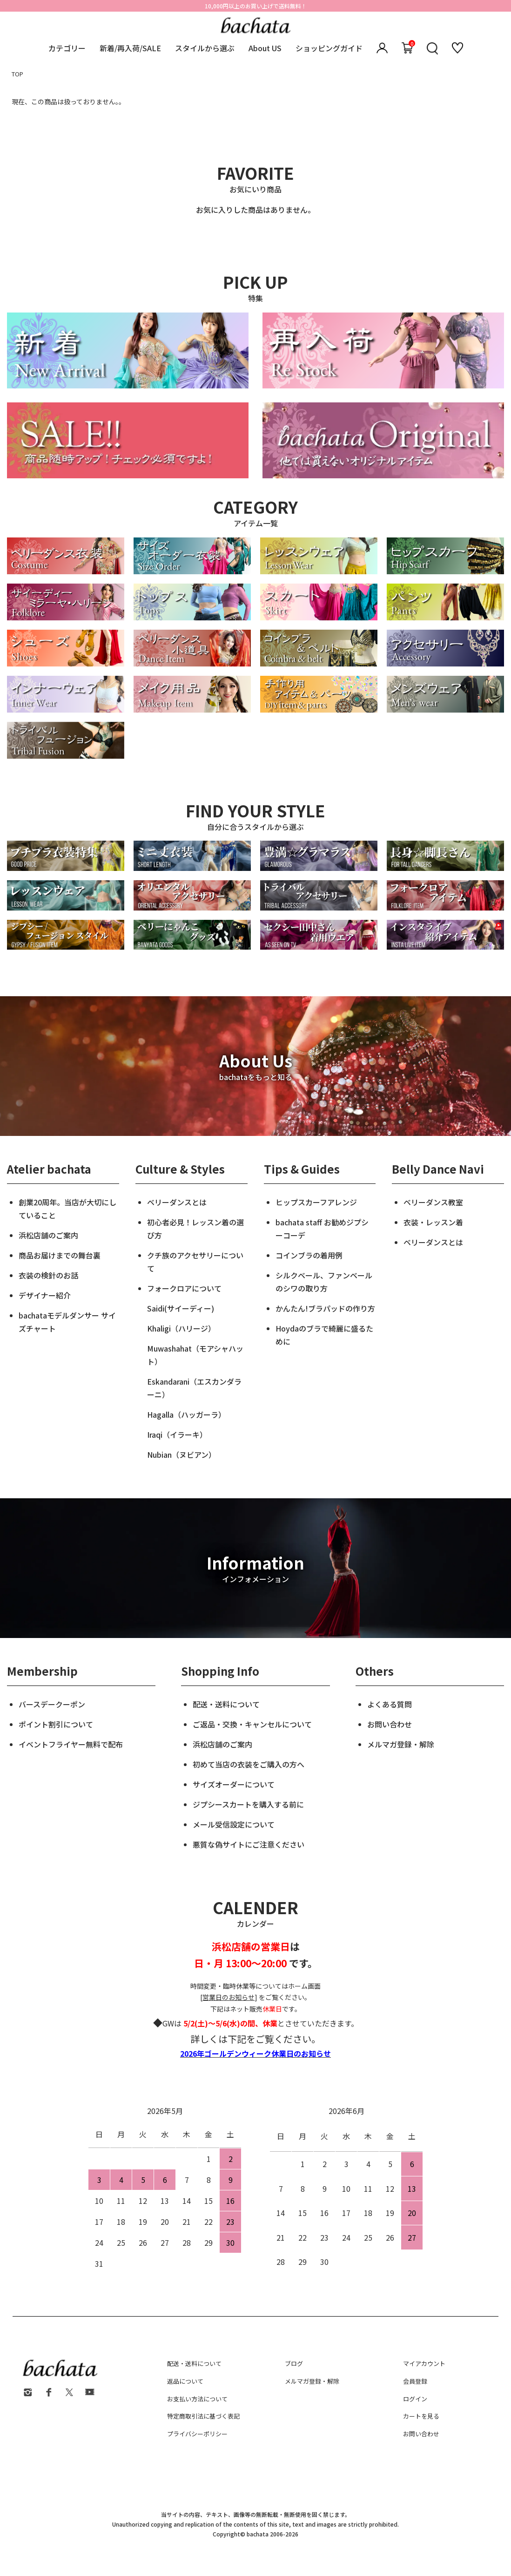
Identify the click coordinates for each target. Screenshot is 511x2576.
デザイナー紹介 (45, 1295)
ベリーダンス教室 (433, 1202)
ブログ (294, 2363)
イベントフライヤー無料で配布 (71, 1744)
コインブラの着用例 (309, 1255)
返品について (185, 2381)
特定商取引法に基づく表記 (203, 2416)
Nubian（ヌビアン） (181, 1454)
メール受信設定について (234, 1824)
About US (265, 48)
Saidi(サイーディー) (180, 1308)
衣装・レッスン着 (433, 1222)
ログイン (415, 2398)
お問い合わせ (389, 1724)
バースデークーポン (52, 1704)
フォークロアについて (184, 1288)
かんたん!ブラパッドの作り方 (325, 1308)
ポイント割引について (56, 1724)
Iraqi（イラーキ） (177, 1434)
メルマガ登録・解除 (400, 1744)
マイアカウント (424, 2363)
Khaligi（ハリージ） (181, 1328)
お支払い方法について (197, 2398)
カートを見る (421, 2416)
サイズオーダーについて (234, 1784)
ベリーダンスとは (177, 1202)
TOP (17, 73)
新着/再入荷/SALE (130, 48)
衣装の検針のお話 (48, 1275)
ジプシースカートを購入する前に (248, 1804)
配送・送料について (226, 1704)
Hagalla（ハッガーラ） (186, 1414)
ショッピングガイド (329, 48)
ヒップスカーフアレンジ (316, 1202)
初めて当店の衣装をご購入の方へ (248, 1764)
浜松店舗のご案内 (48, 1235)
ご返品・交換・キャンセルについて (252, 1724)
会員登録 (415, 2381)
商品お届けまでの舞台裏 (60, 1255)
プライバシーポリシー (197, 2433)
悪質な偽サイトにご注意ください (248, 1844)
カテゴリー (67, 48)
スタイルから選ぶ (205, 48)
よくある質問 (389, 1704)
